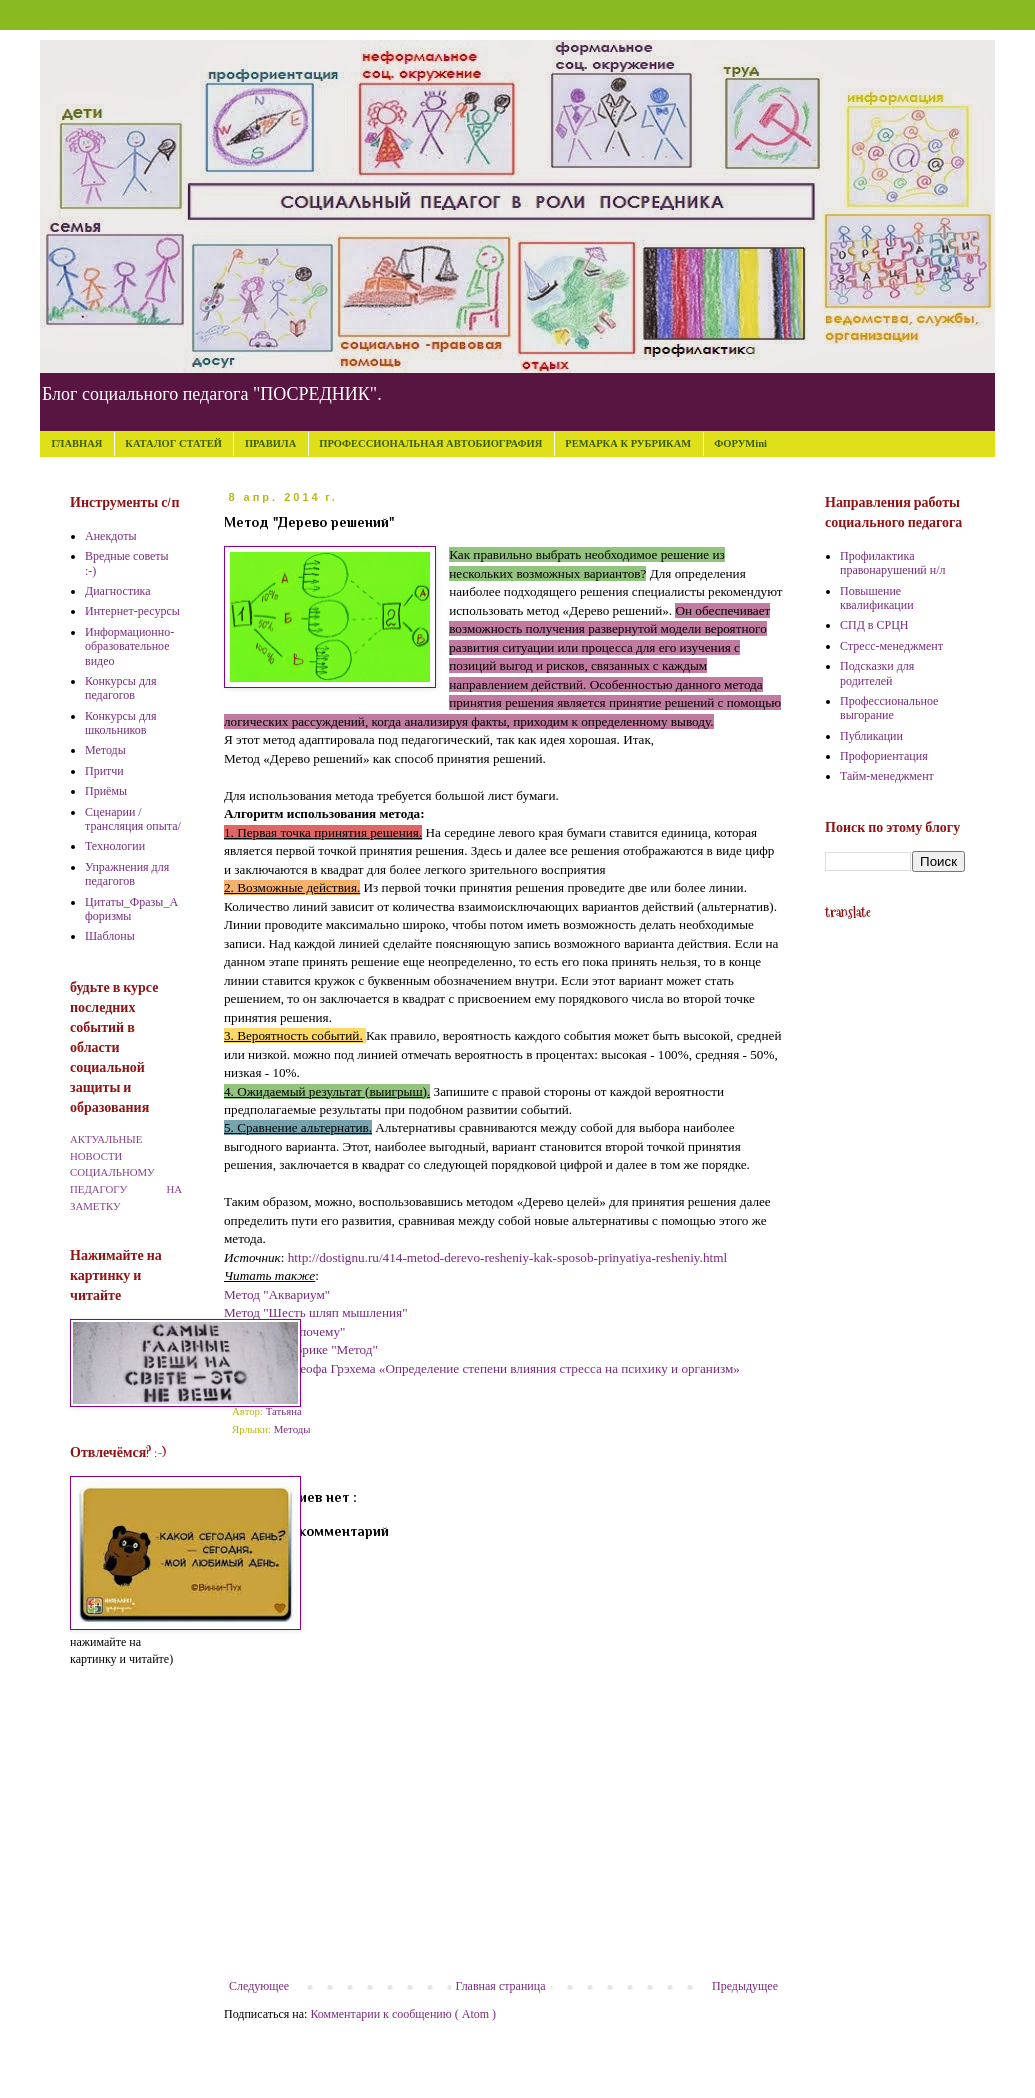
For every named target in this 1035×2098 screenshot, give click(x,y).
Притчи (104, 771)
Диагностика (118, 591)
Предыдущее (745, 1986)
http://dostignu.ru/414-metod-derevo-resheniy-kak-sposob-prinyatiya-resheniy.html (507, 1257)
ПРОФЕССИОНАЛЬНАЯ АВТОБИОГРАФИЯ (430, 443)
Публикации (871, 736)
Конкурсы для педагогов (121, 688)
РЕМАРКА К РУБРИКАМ (628, 443)
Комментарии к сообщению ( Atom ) (403, 2014)
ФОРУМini (740, 443)
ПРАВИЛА (270, 443)
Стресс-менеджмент (891, 646)
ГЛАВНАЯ (77, 443)
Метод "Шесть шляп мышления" (316, 1312)
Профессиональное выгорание (889, 708)
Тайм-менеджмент (887, 776)
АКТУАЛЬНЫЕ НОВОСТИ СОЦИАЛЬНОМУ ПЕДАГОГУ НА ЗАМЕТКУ (126, 1172)
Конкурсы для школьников (121, 723)
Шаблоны (110, 936)
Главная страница (501, 1986)
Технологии (115, 846)
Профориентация (884, 756)
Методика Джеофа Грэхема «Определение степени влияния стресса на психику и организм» (482, 1368)
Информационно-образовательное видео (129, 646)
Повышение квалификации (877, 598)
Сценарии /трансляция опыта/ (133, 819)
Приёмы (106, 791)
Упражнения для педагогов (127, 874)
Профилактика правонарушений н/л (893, 563)
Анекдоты (111, 536)
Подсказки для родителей (877, 673)
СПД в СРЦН (874, 625)
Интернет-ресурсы (132, 611)
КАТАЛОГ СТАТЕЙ (173, 443)
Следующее (259, 1986)
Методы (292, 1429)
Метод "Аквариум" (277, 1294)
